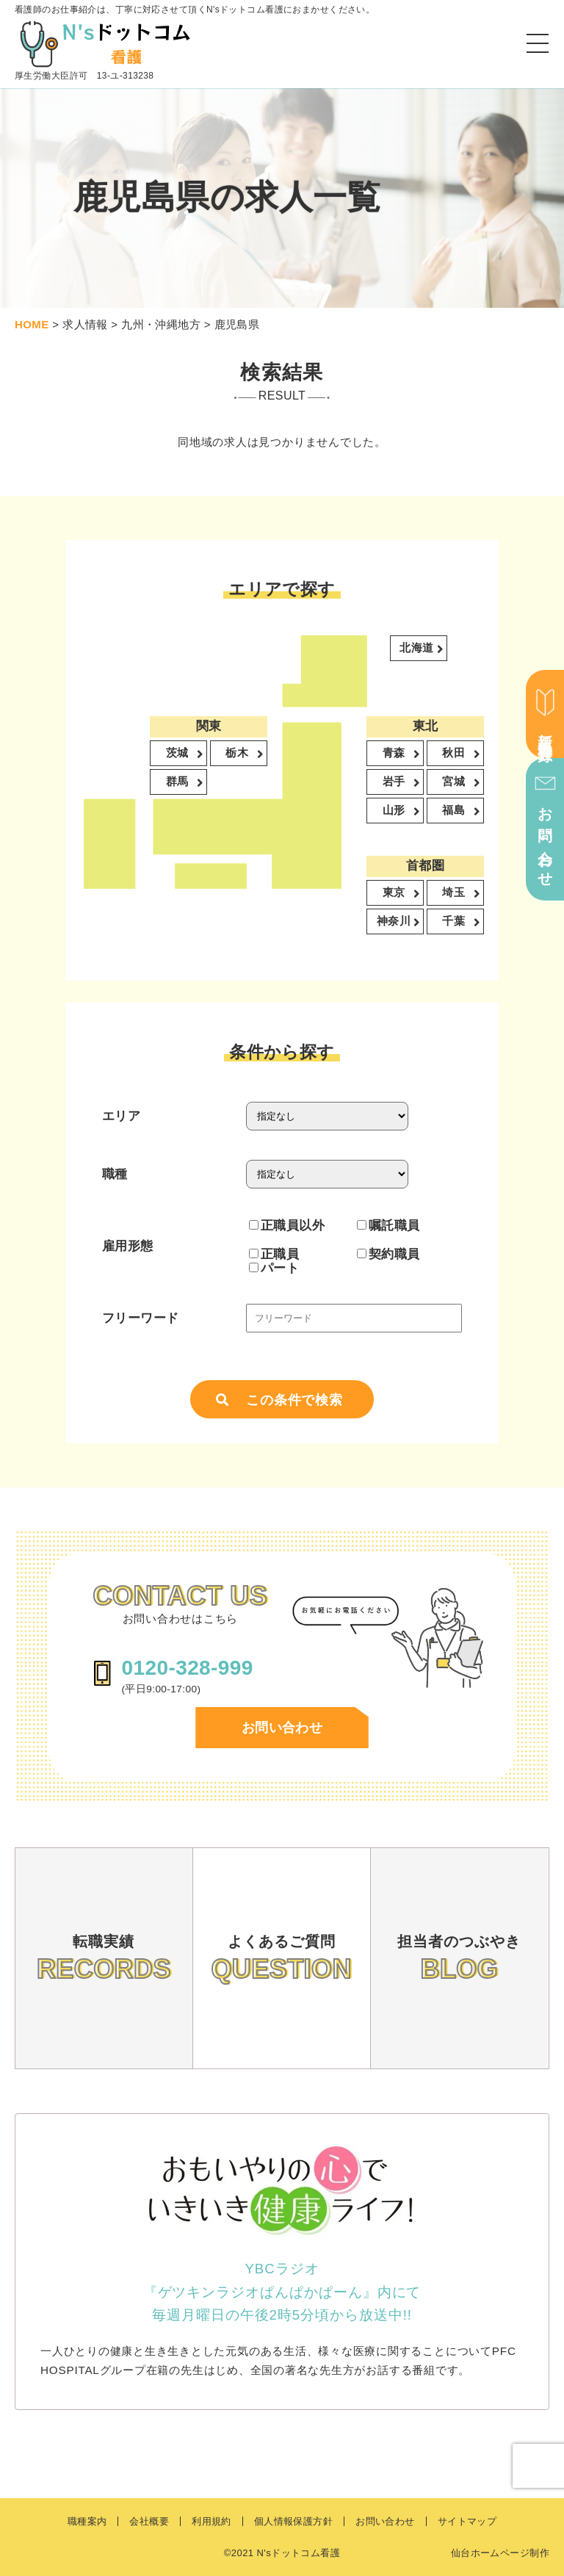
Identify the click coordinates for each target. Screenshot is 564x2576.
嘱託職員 (388, 1225)
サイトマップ (467, 2521)
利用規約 (211, 2521)
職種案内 (87, 2521)
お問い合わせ (282, 1727)
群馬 (178, 782)
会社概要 (149, 2521)
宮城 (455, 782)
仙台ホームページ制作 (500, 2553)
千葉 (455, 922)
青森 (395, 754)
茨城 (178, 754)
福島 (455, 811)
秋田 (455, 754)
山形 (395, 811)
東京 (395, 893)
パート (274, 1267)
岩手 (395, 782)
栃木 (238, 754)
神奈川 (395, 922)
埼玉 (455, 893)
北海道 (418, 649)
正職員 (274, 1253)
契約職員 (388, 1253)
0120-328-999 (187, 1668)
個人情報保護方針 (293, 2521)
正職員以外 (287, 1225)
